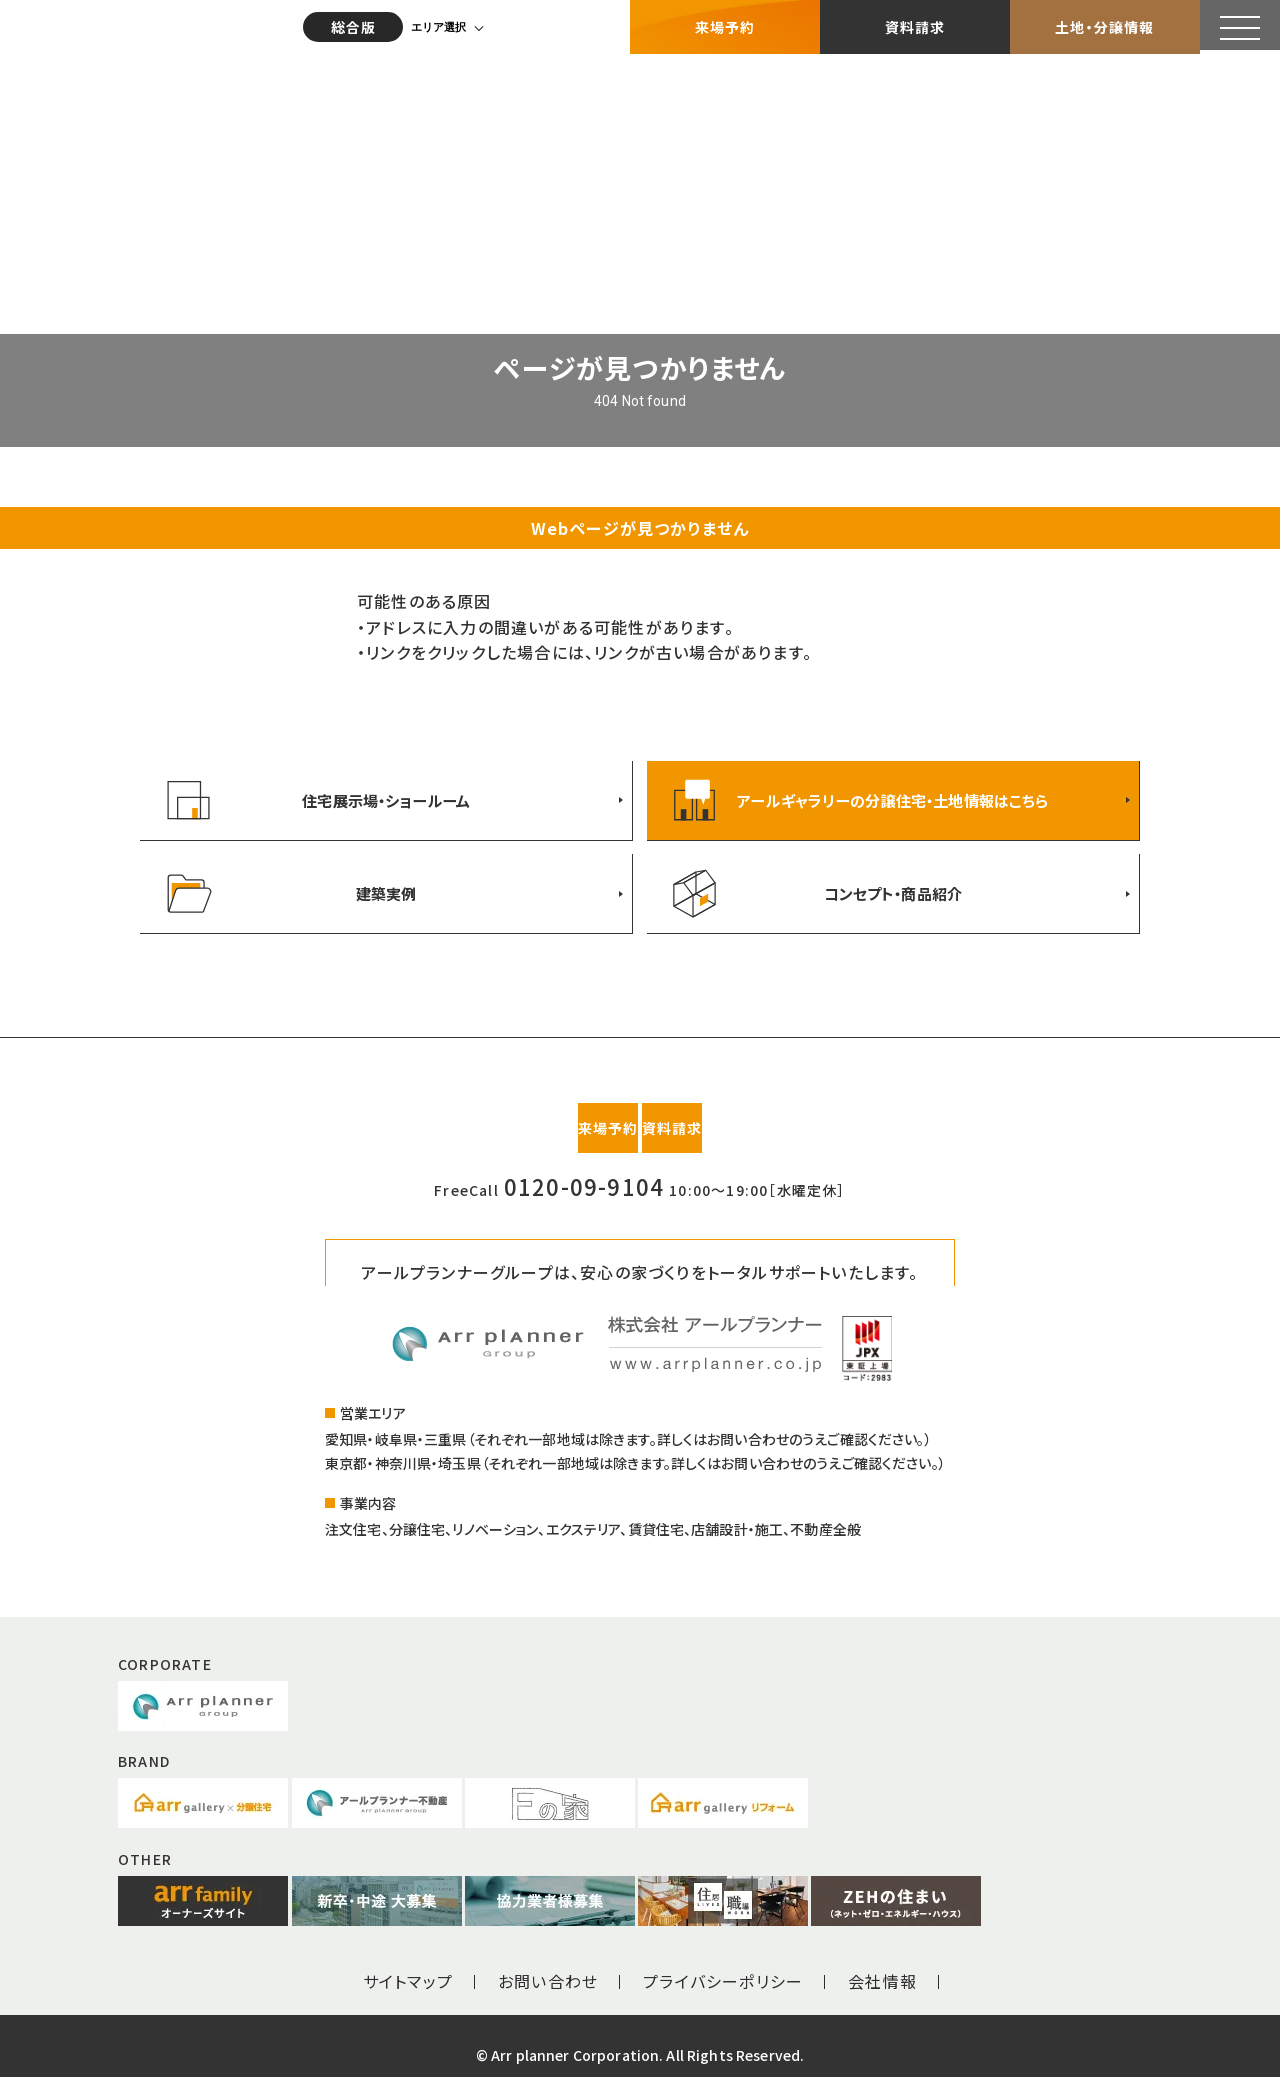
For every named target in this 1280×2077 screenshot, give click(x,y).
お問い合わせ (548, 1963)
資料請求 (915, 25)
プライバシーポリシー (723, 1963)
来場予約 (725, 25)
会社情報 (882, 1963)
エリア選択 (444, 25)
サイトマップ (408, 1963)
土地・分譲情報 (1104, 25)
